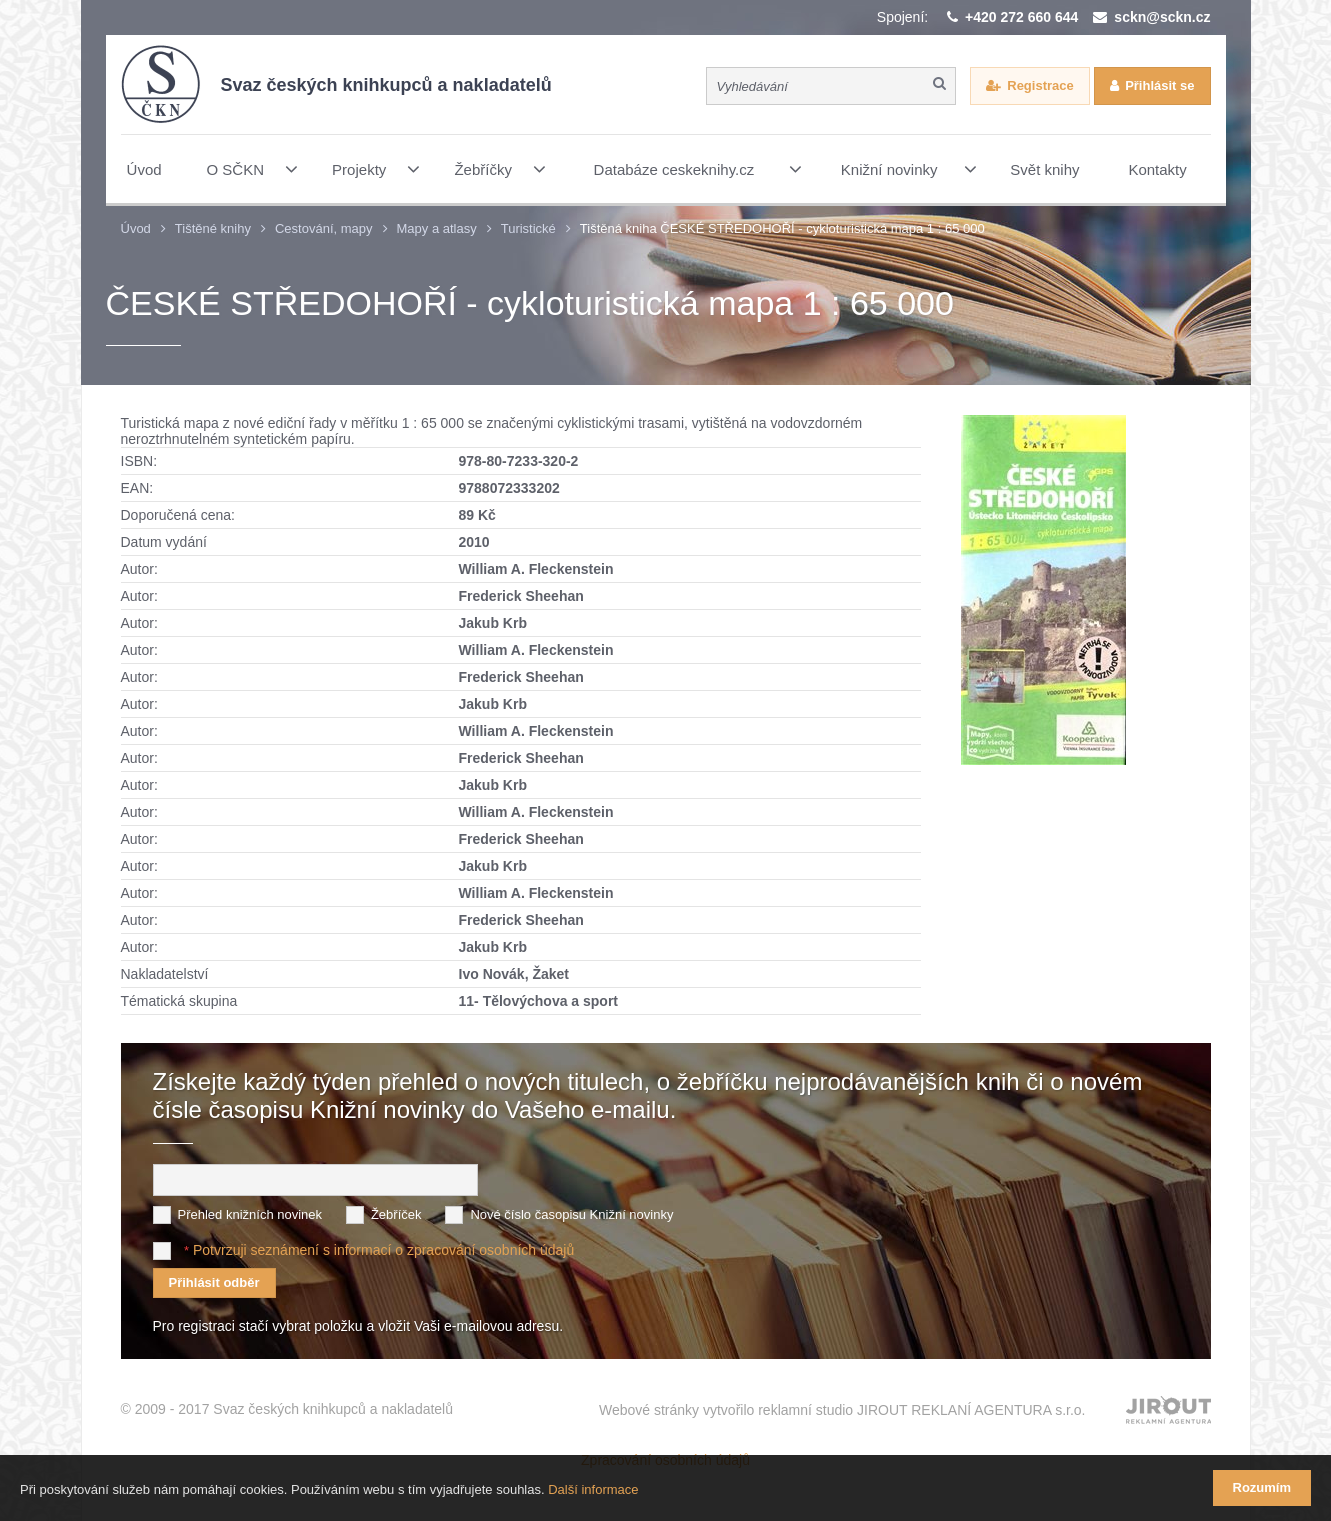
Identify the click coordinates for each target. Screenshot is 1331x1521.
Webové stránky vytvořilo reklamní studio (842, 1410)
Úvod (136, 228)
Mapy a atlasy (437, 228)
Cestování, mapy (324, 228)
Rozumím (1262, 1487)
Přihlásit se (1159, 85)
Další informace (593, 1489)
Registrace (1040, 85)
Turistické (528, 228)
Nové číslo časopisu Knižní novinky (571, 1214)
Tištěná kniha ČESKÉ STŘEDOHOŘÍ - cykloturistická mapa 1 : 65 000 (782, 228)
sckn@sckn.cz (1162, 17)
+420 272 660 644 (1021, 17)
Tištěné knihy (213, 228)
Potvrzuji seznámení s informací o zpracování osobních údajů (383, 1250)
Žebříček (396, 1214)
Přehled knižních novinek (250, 1214)
